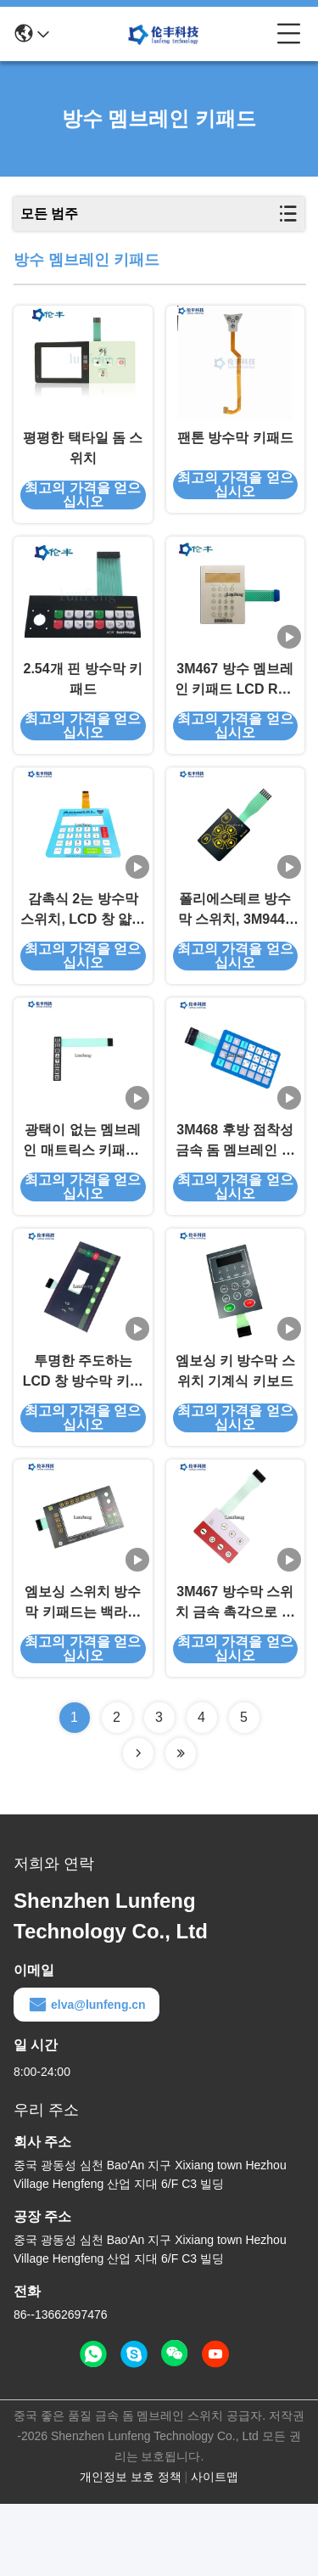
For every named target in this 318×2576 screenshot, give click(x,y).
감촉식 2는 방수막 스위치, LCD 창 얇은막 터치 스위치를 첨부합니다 (82, 947)
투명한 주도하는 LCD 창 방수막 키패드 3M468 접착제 (83, 1433)
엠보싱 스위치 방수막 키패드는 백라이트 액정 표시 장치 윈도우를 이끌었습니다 (83, 1675)
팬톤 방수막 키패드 (235, 449)
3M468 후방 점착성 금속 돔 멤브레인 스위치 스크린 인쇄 (235, 1190)
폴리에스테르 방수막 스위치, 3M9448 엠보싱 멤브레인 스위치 (235, 947)
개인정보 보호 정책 (130, 2549)
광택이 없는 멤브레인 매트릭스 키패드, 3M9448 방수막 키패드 (82, 1190)
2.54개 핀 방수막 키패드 (83, 702)
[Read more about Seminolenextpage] (138, 1825)
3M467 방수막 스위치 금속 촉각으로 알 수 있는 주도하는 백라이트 (235, 1675)
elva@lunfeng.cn (86, 2076)
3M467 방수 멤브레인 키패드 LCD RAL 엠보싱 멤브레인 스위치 (235, 704)
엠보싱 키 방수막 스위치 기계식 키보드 (235, 1431)
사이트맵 (214, 2549)
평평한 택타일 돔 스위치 (82, 459)
